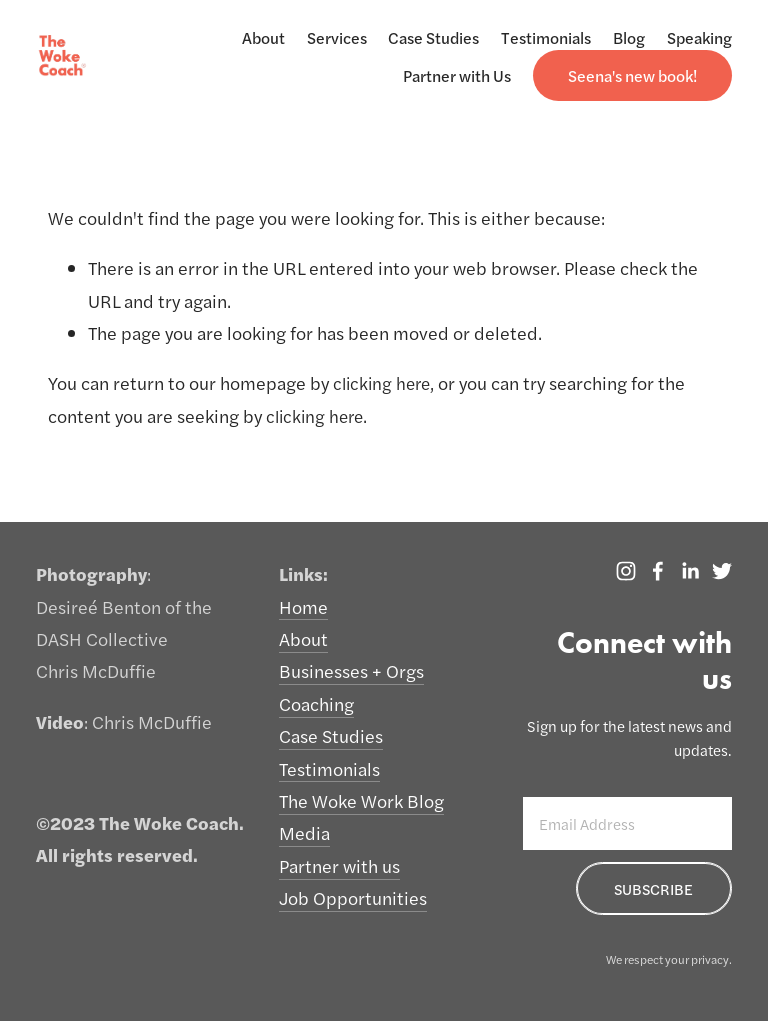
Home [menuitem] (303, 606)
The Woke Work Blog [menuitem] (361, 800)
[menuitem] (632, 75)
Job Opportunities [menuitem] (353, 897)
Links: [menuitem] (303, 573)
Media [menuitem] (304, 832)
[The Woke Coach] (658, 571)
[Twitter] (722, 571)
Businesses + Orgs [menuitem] (351, 670)
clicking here (384, 382)
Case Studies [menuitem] (433, 37)
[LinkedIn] (690, 571)
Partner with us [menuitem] (339, 865)
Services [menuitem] (337, 37)
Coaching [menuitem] (316, 703)
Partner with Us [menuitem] (457, 75)
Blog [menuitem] (629, 37)
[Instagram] (626, 571)
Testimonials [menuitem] (546, 37)
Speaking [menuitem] (699, 37)
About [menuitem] (263, 37)
